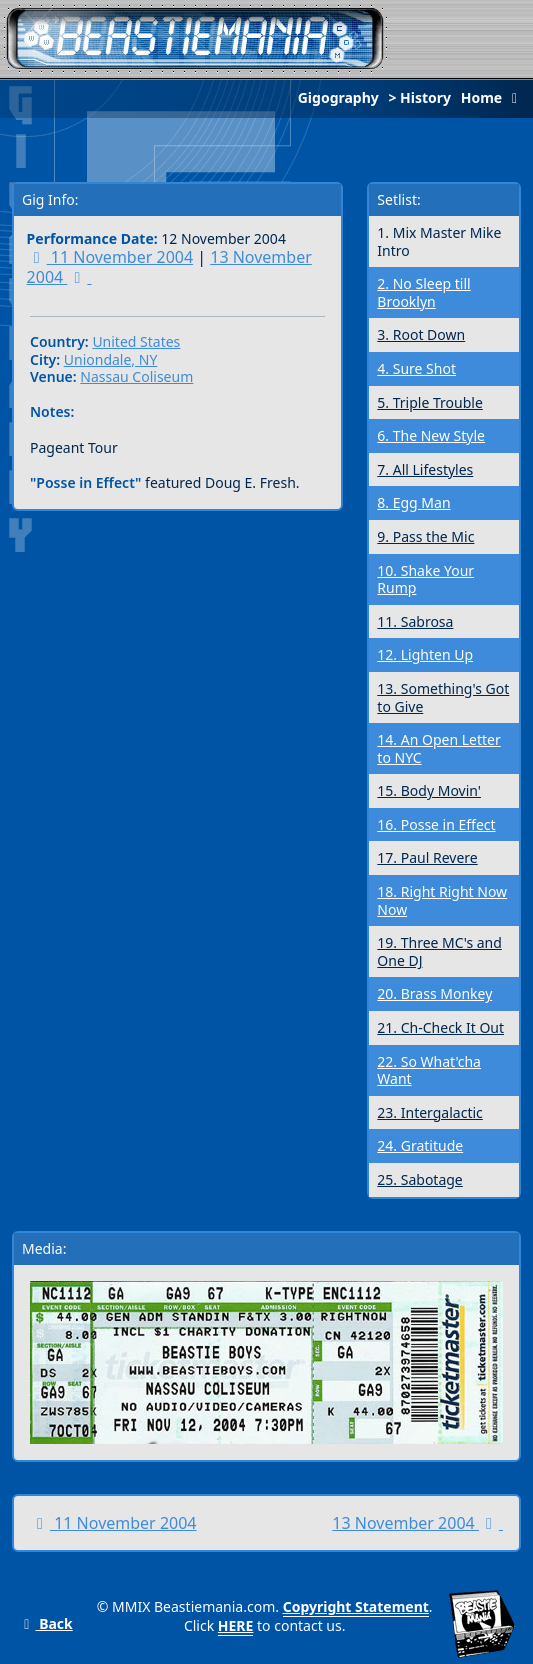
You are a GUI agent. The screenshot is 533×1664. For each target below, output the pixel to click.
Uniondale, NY (111, 359)
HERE (236, 1625)
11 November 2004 (110, 257)
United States (136, 341)
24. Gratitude (420, 1145)
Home (494, 97)
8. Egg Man (413, 502)
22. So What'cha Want (429, 1070)
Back (45, 1623)
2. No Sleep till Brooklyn (423, 292)
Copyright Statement (356, 1606)
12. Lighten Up (425, 654)
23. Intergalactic (429, 1112)
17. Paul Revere (427, 857)
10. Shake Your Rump (425, 579)
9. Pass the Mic (425, 536)
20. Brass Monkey (434, 993)
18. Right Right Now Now (442, 900)
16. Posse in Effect (436, 824)
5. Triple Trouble (429, 402)
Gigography (338, 97)
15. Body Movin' (429, 790)
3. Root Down (421, 334)
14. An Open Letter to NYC (438, 748)
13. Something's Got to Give (443, 697)
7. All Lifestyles (425, 469)
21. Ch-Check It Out (440, 1027)
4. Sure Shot (416, 368)
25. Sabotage (419, 1179)
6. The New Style (431, 435)
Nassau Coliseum (136, 376)
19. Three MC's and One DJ (439, 951)
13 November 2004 (417, 1523)
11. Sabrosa (415, 621)
